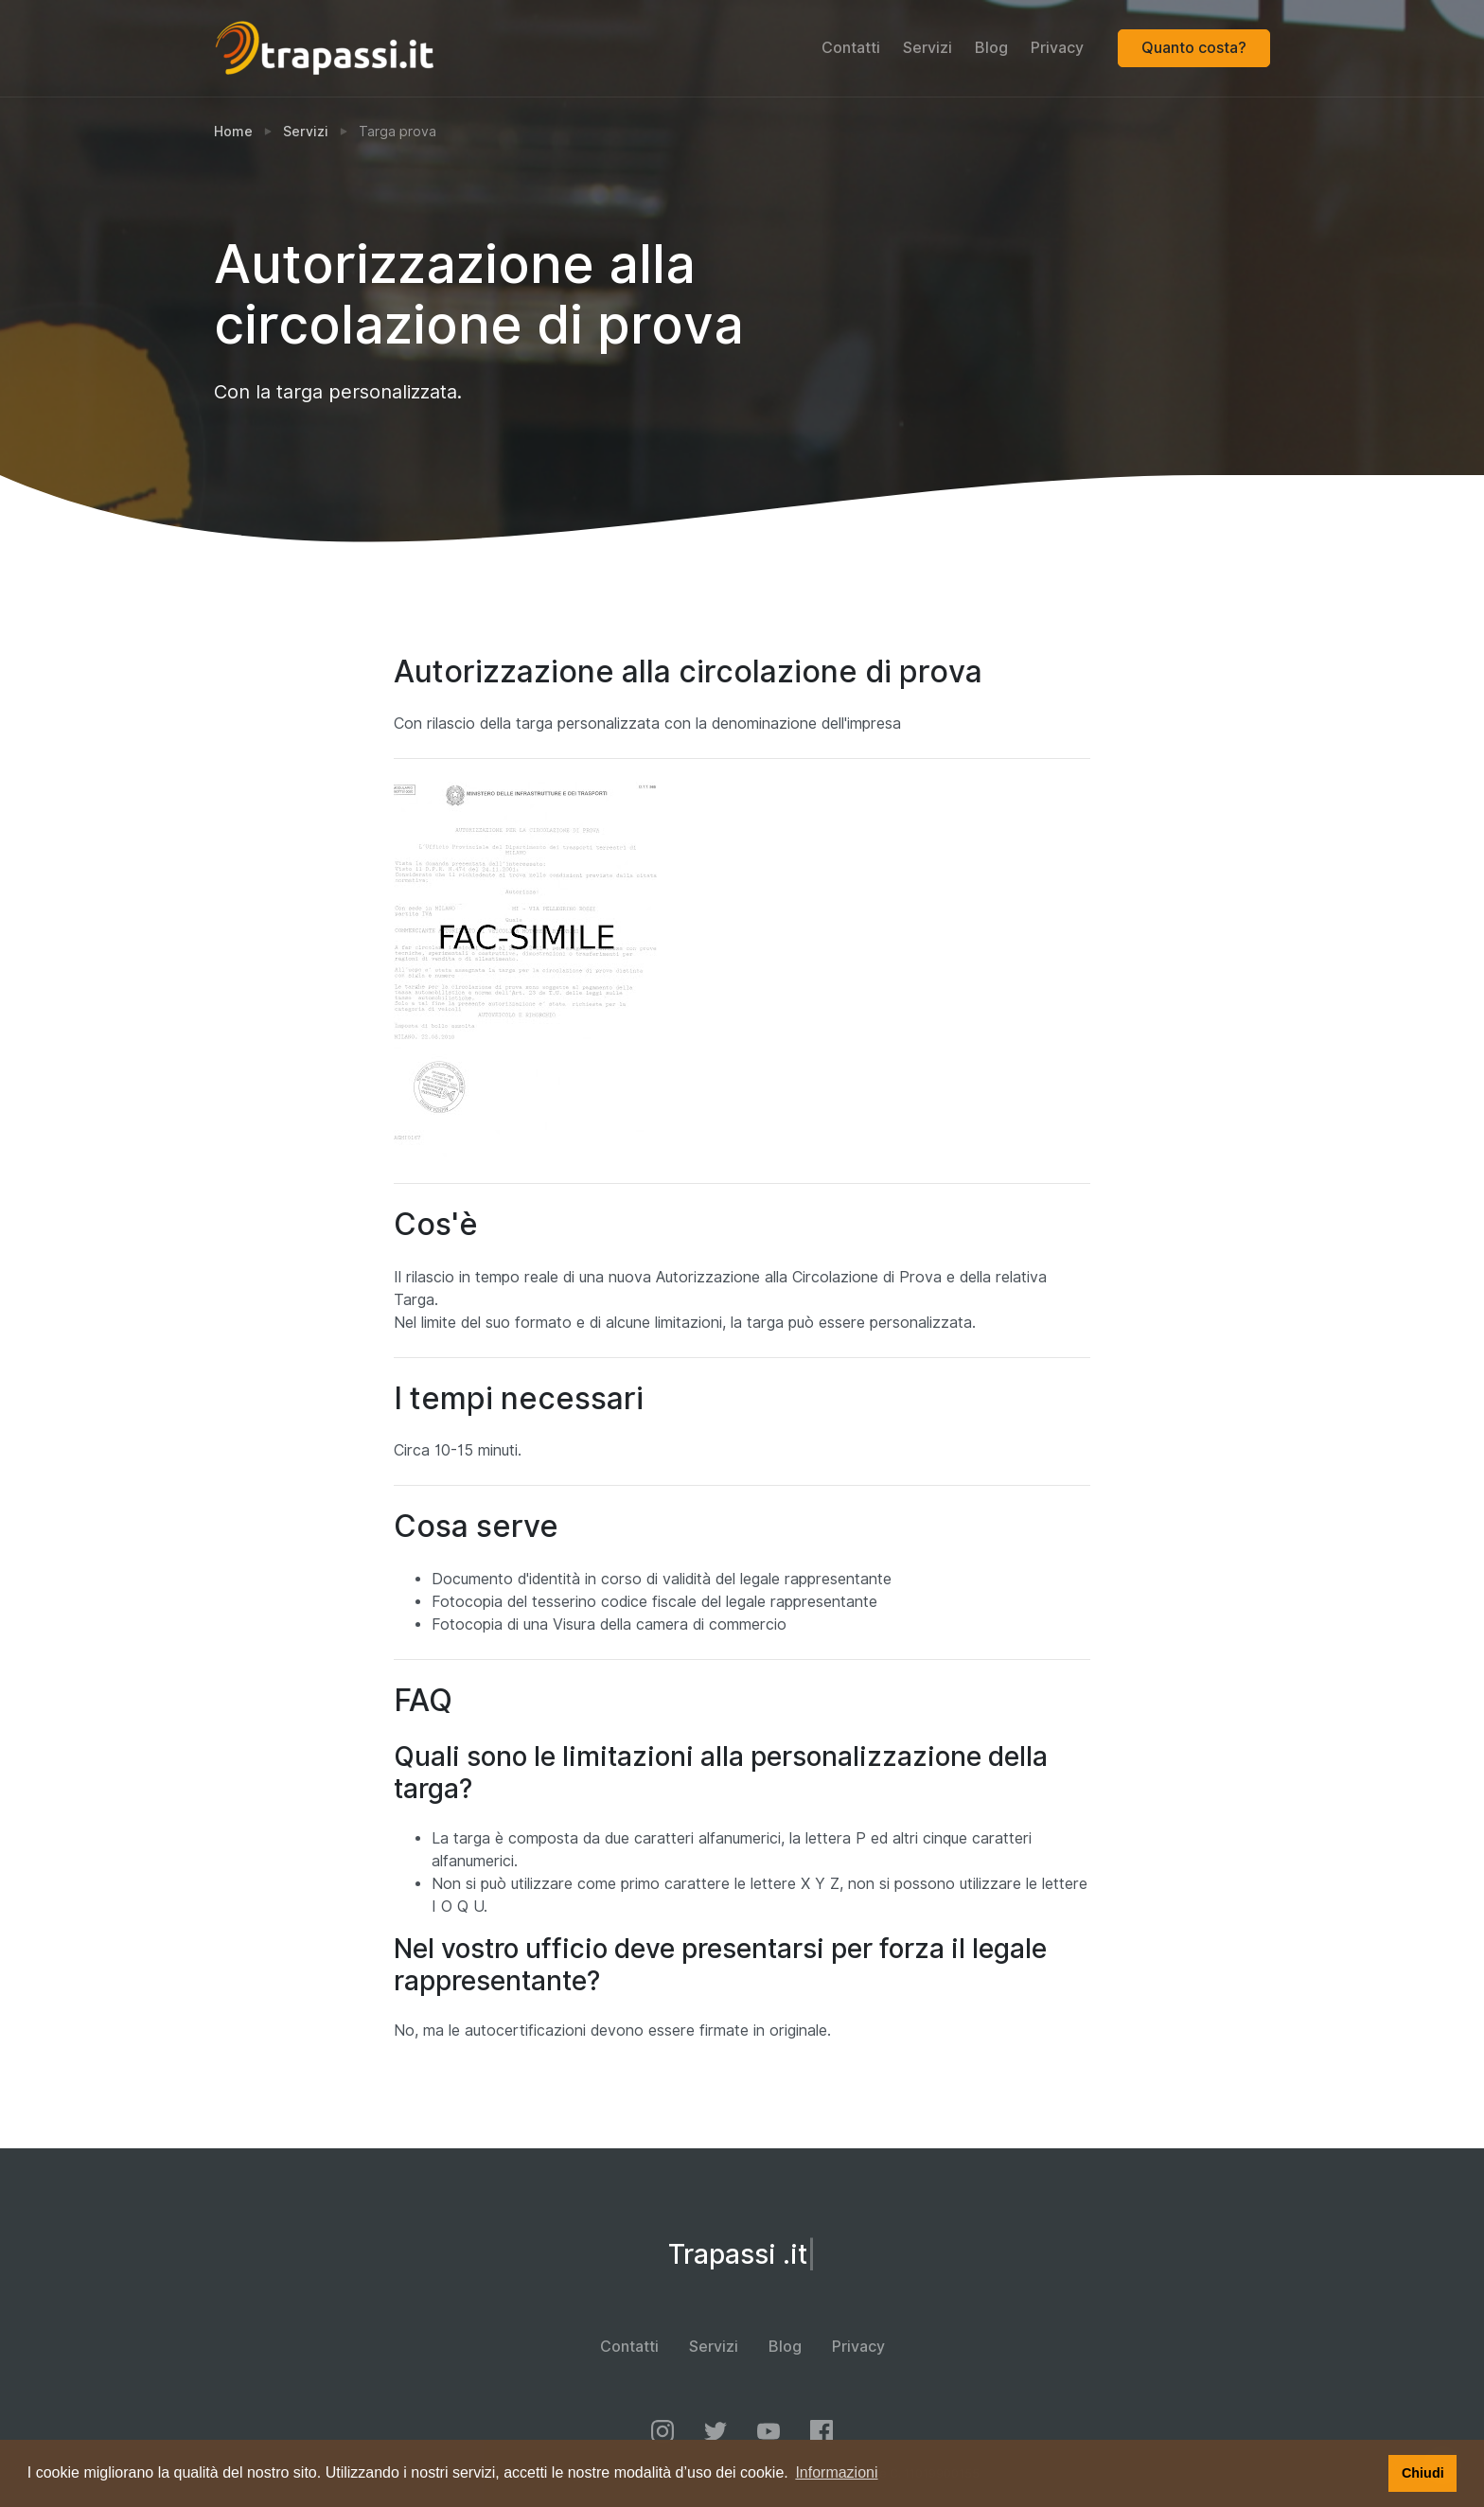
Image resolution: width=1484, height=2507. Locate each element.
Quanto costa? (1193, 48)
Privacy (1057, 48)
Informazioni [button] (836, 2472)
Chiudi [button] (1423, 2473)
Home (233, 131)
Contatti (851, 48)
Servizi (927, 48)
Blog (991, 48)
